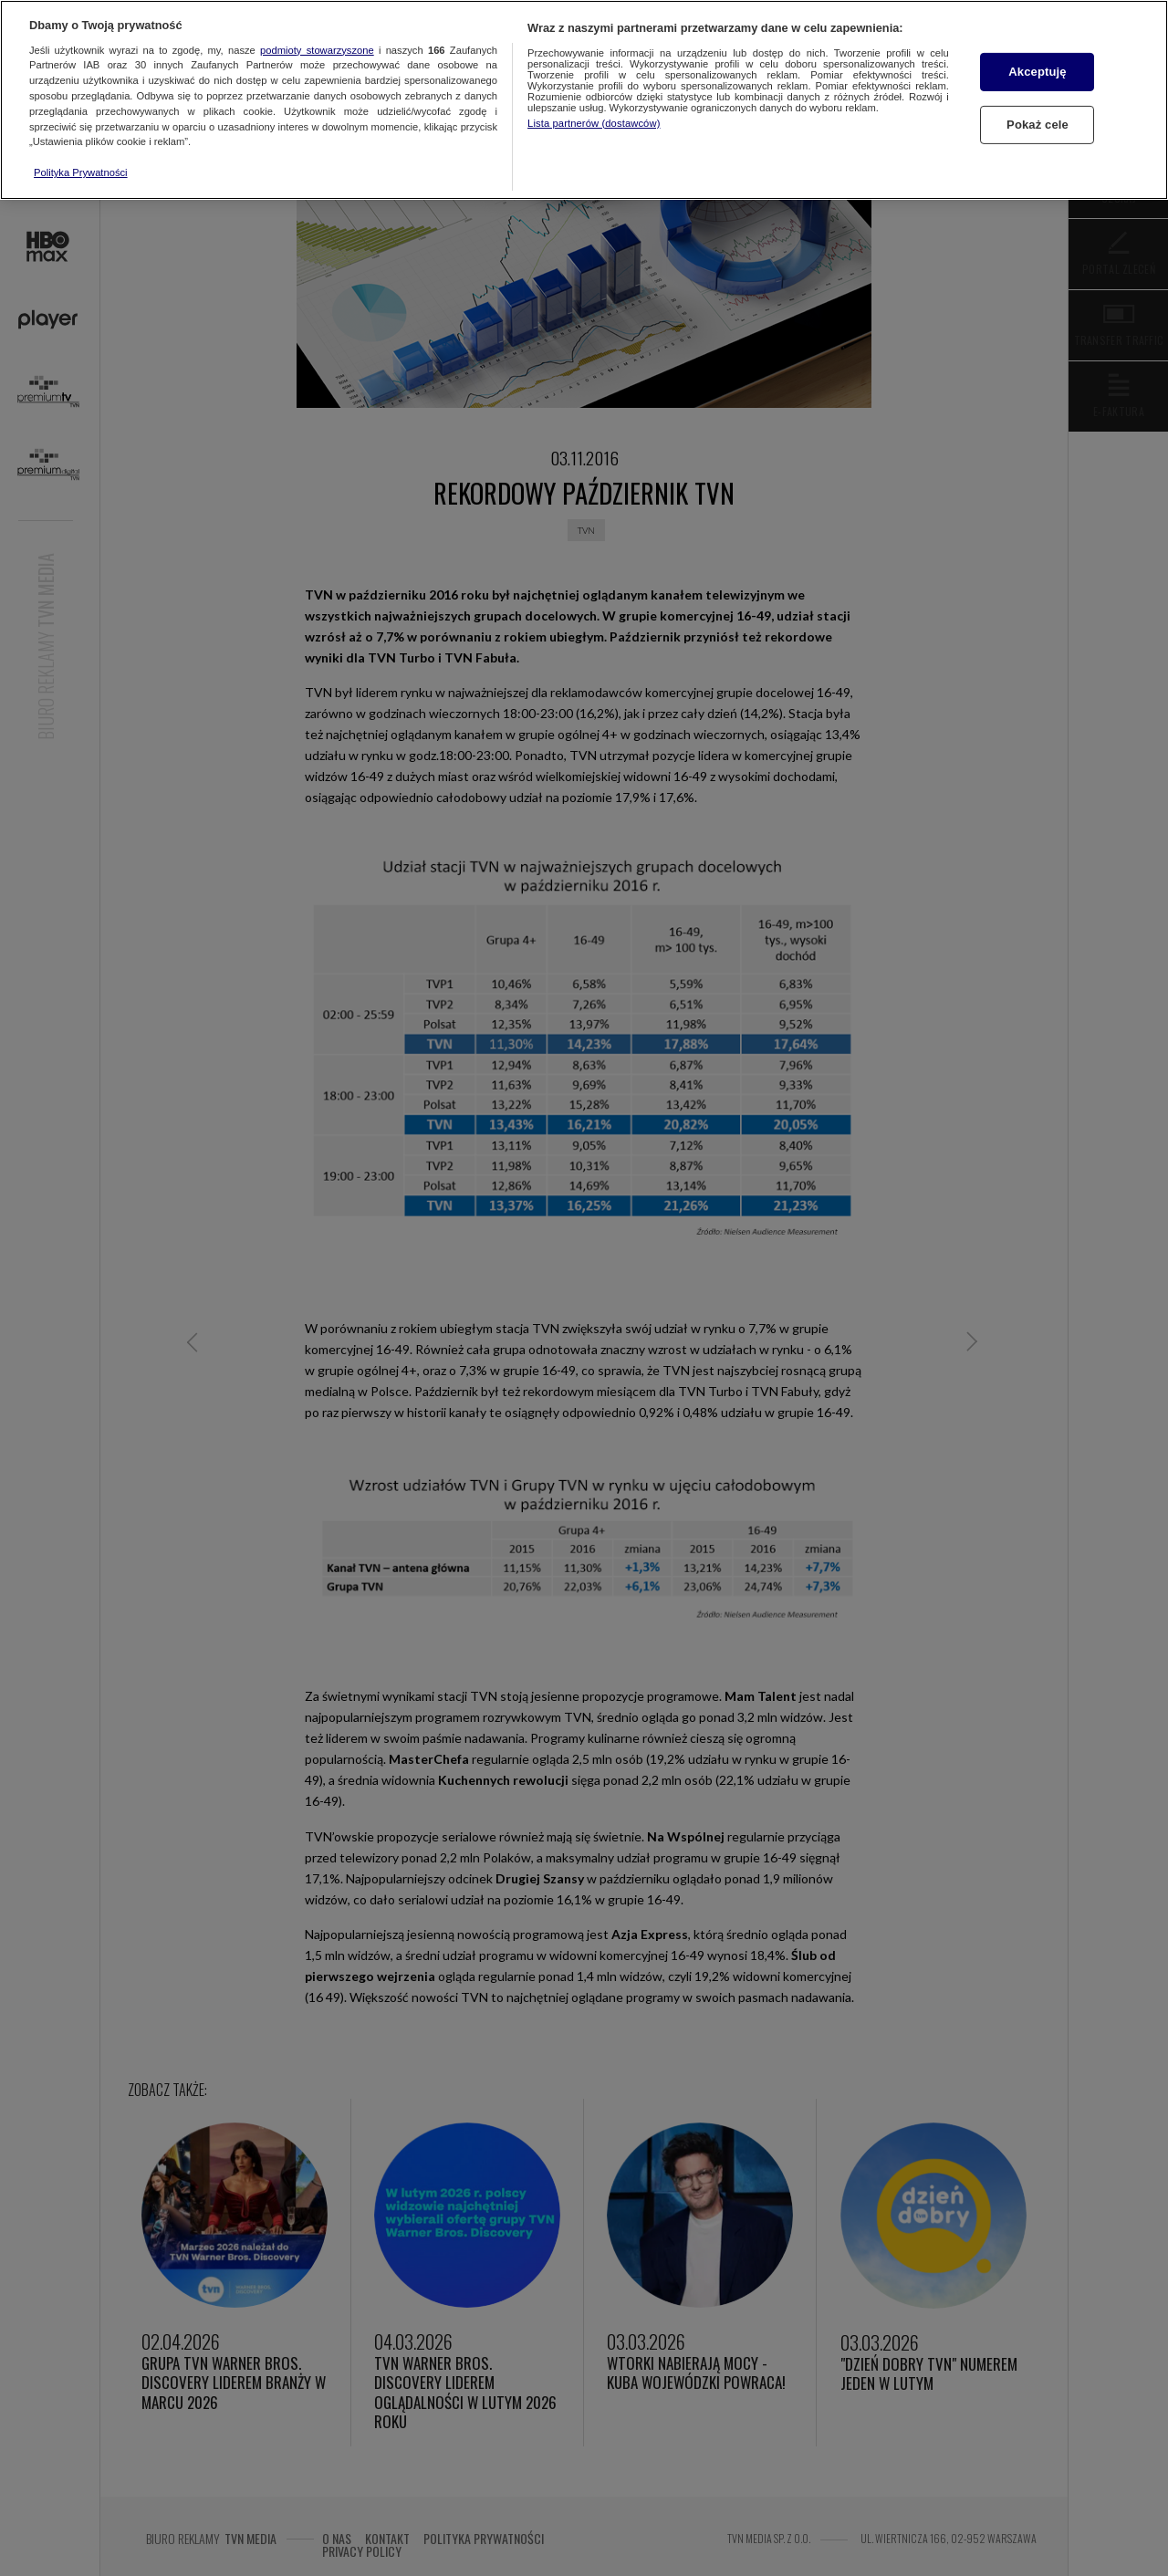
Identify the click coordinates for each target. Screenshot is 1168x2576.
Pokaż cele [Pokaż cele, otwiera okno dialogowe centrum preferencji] (1037, 124)
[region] (584, 100)
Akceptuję (1037, 71)
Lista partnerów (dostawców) (593, 123)
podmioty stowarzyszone (317, 50)
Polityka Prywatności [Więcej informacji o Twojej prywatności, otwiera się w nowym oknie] (81, 172)
